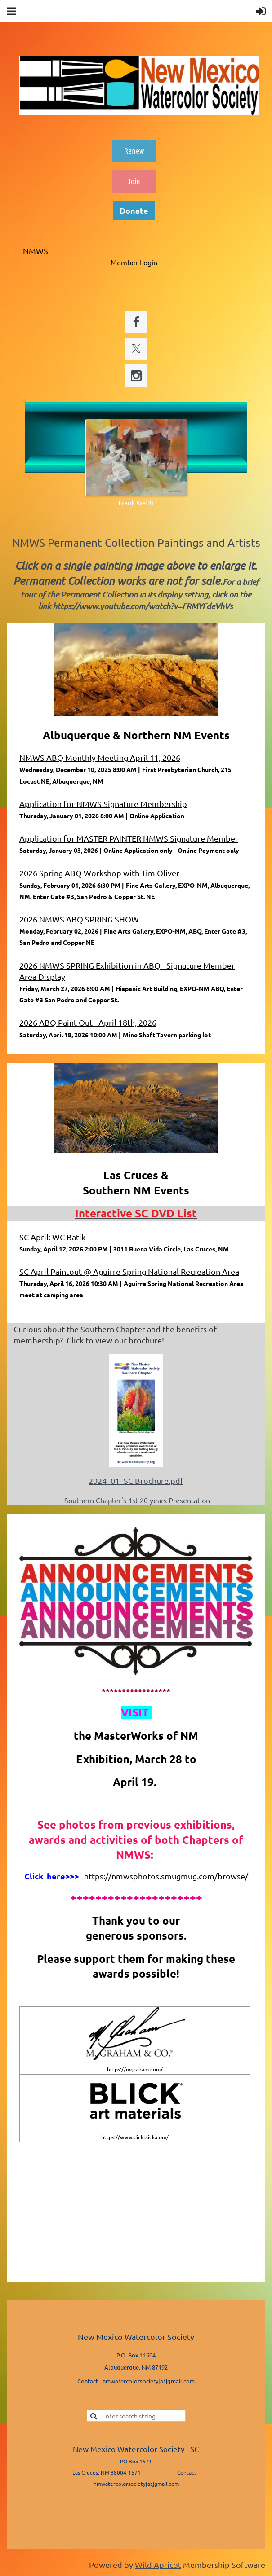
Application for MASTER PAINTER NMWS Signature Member (128, 838)
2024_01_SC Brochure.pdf (136, 1480)
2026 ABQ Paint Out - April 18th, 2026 (87, 1022)
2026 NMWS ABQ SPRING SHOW (79, 919)
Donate (134, 210)
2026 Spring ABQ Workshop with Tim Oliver (99, 873)
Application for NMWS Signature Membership (103, 803)
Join (134, 181)
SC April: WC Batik (52, 1237)
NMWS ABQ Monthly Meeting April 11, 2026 (99, 757)
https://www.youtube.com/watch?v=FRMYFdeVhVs (142, 606)
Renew (134, 150)
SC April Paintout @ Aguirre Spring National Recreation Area (129, 1271)
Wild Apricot (158, 2564)
